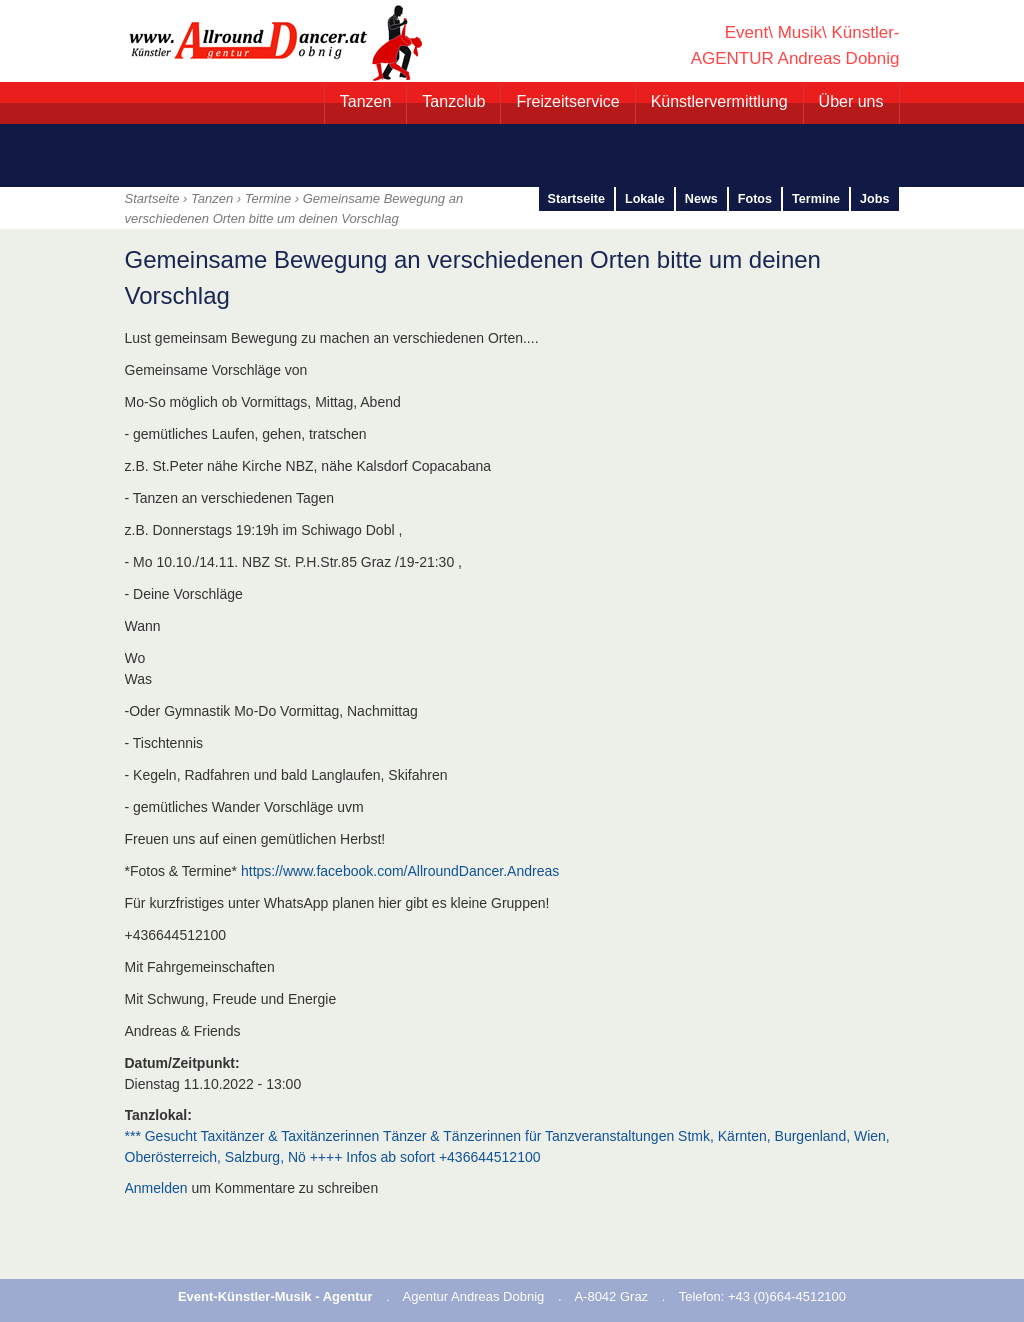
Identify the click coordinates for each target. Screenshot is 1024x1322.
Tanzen (366, 101)
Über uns (851, 101)
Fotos (755, 199)
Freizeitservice (567, 101)
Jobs (874, 199)
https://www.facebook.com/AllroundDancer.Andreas (400, 871)
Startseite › (158, 198)
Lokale (645, 199)
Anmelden (156, 1188)
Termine (268, 198)
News (701, 199)
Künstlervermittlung (719, 101)
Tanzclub (453, 101)
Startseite (576, 199)
